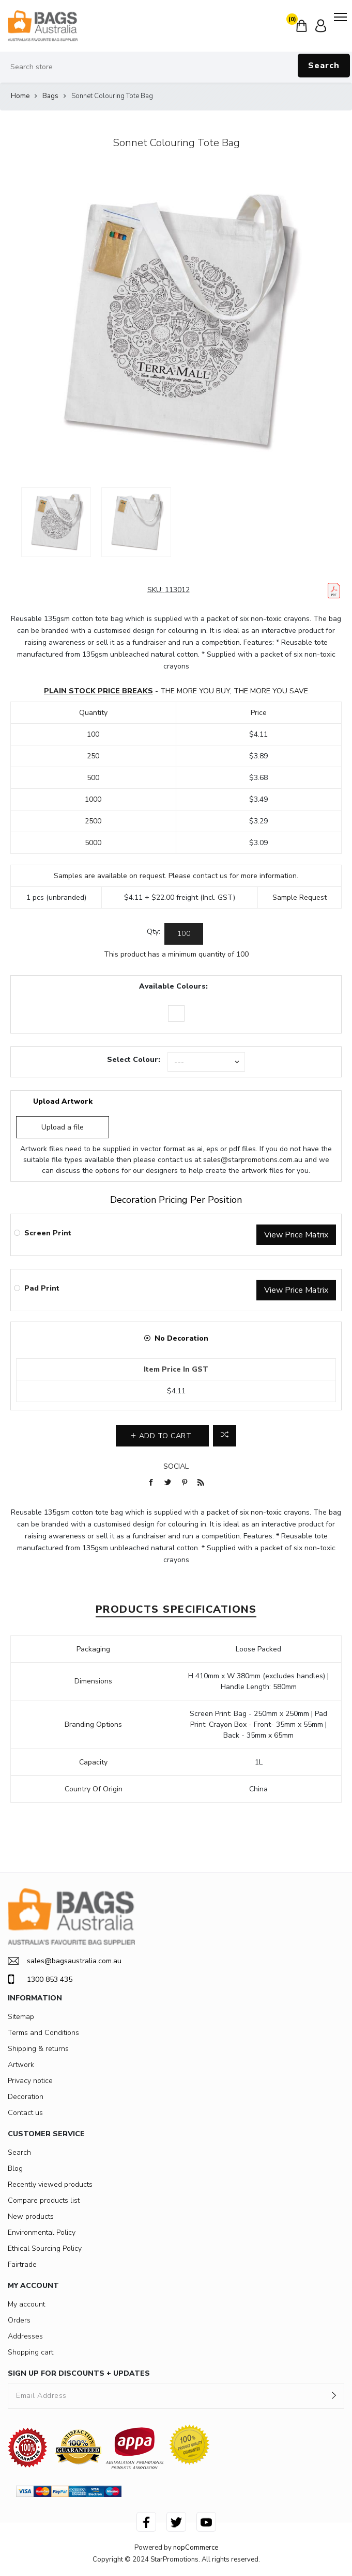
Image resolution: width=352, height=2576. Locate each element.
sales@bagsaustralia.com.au (64, 1961)
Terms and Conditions (43, 2033)
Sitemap (21, 2017)
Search (324, 65)
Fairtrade (22, 2264)
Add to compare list (224, 1435)
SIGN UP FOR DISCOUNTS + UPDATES (79, 2373)
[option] (56, 522)
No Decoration (181, 1338)
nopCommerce (195, 2547)
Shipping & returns (38, 2049)
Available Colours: (173, 986)
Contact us (25, 2113)
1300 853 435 (40, 1979)
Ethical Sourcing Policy (45, 2248)
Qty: (153, 931)
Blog (15, 2168)
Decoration (25, 2097)
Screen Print (47, 1233)
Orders (19, 2320)
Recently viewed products (50, 2184)
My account (26, 2304)
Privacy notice (30, 2081)
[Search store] (176, 67)
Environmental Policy (41, 2232)
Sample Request (299, 897)
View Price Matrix (296, 1235)
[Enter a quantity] (183, 934)
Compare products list (44, 2200)
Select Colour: (133, 1059)
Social (176, 1466)
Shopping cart (30, 2352)
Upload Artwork (63, 1101)
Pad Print (41, 1288)
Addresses (25, 2336)
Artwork (21, 2065)
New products (31, 2216)
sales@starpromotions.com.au (252, 1160)
